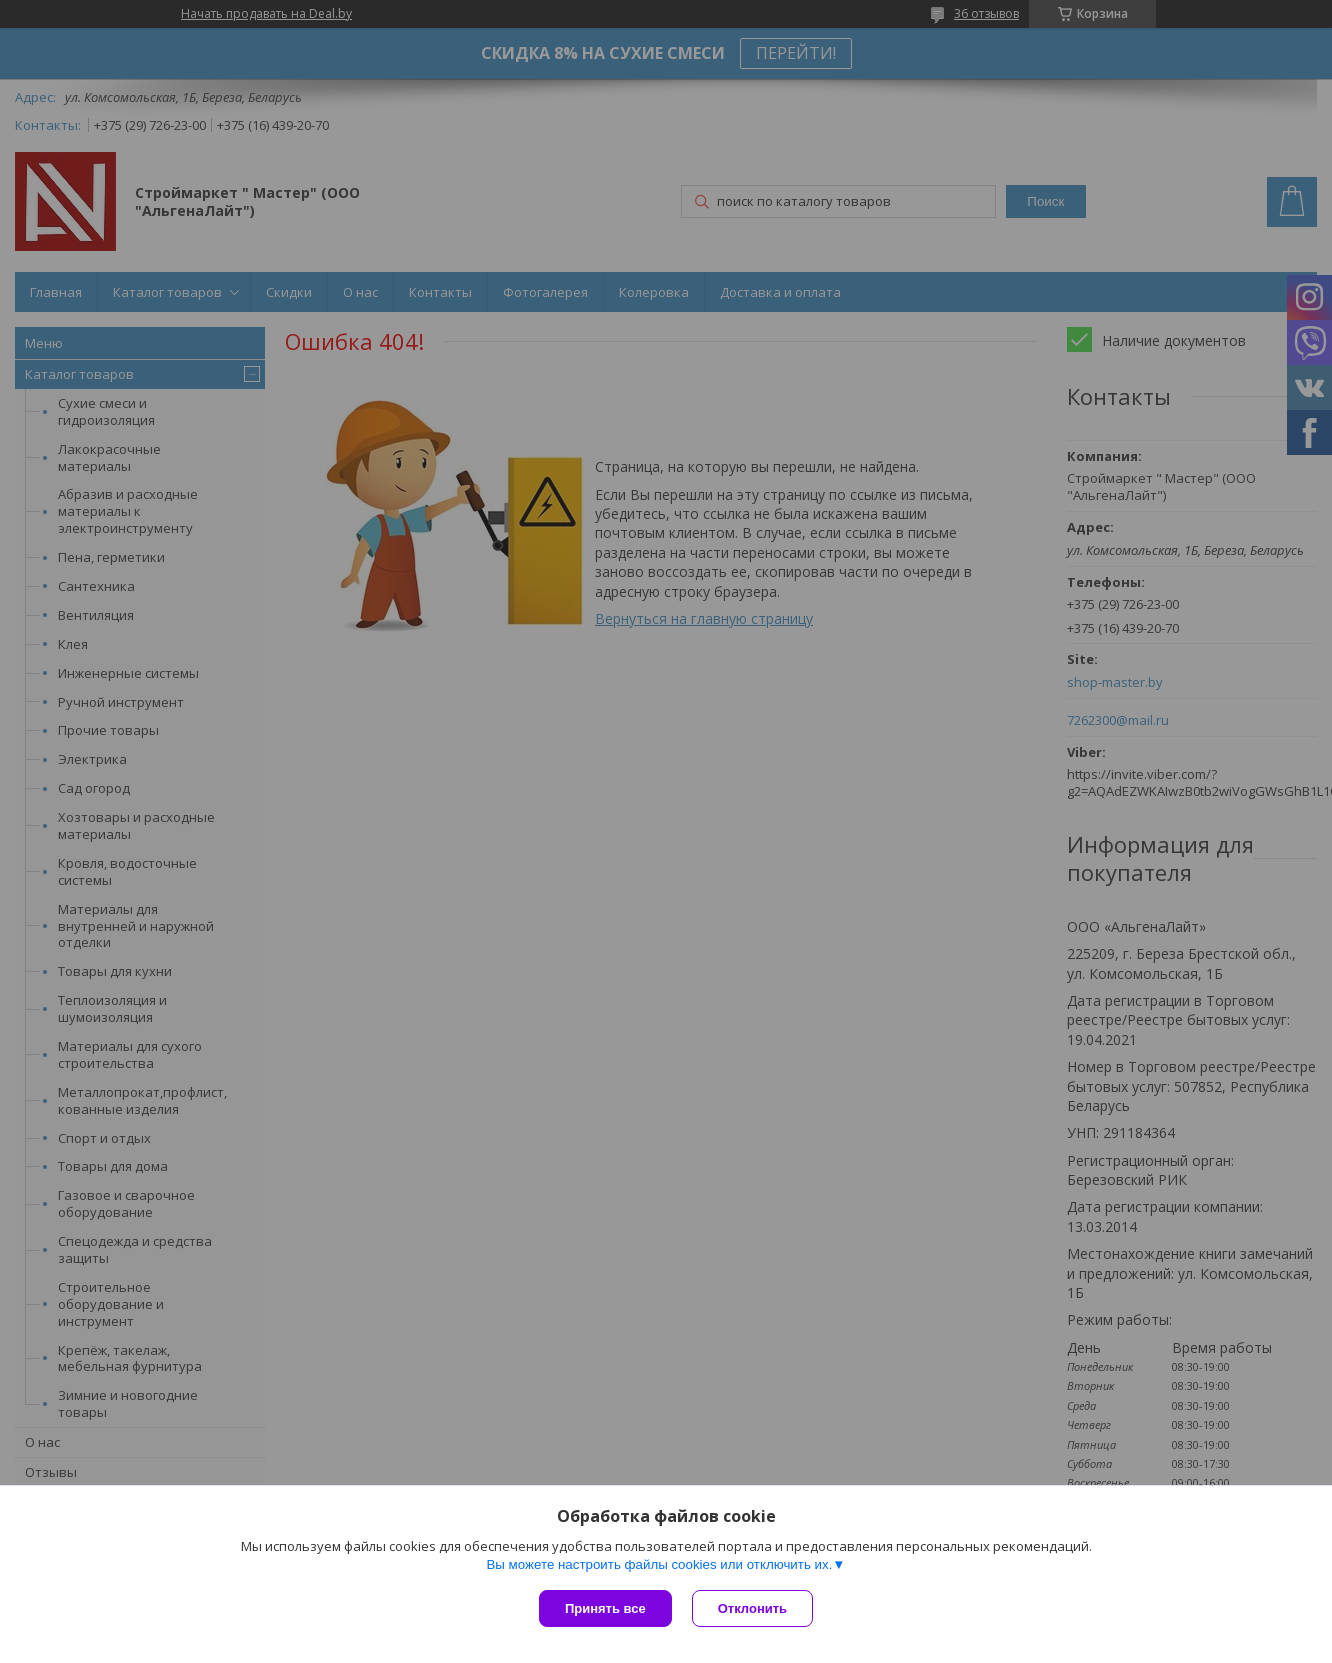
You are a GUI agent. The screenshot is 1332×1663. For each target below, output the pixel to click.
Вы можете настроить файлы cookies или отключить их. (659, 1564)
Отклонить (752, 1608)
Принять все (605, 1608)
